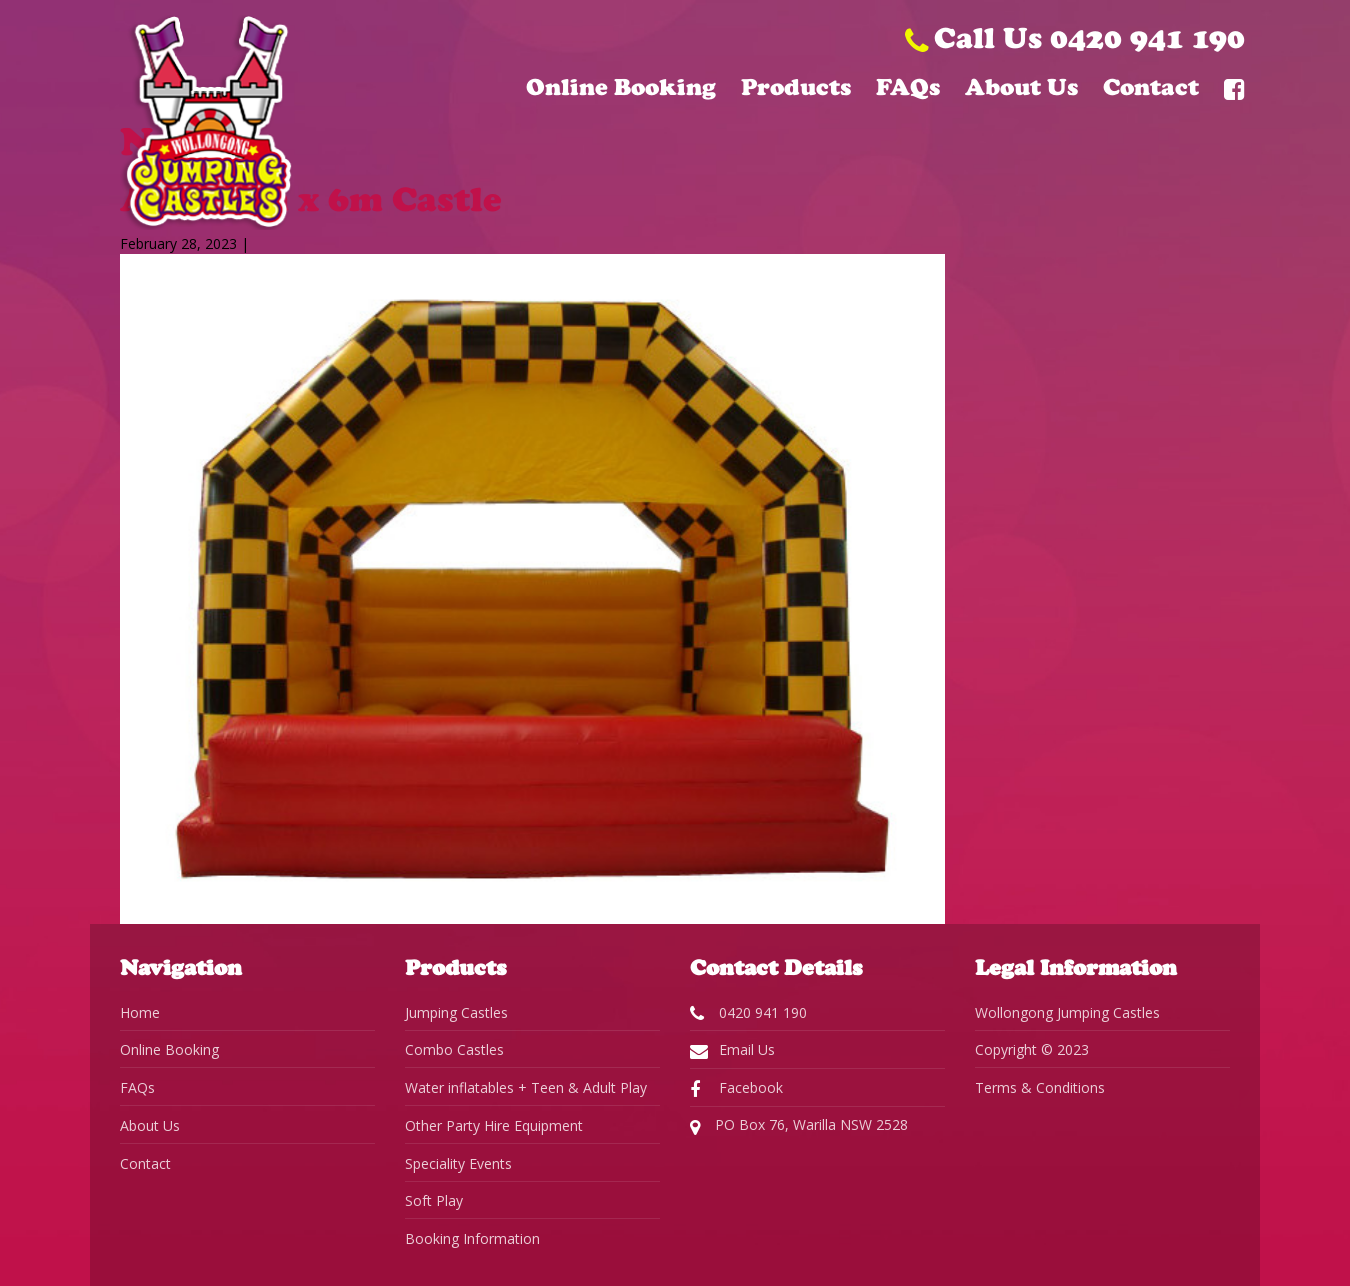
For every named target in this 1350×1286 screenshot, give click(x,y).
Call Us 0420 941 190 (1075, 37)
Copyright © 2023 (1032, 1049)
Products (796, 87)
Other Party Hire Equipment (494, 1125)
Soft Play (434, 1200)
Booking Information (472, 1238)
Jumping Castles (456, 1012)
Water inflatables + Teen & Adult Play (526, 1087)
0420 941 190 (748, 1013)
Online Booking (621, 87)
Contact (1151, 87)
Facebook (736, 1088)
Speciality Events (458, 1163)
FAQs (908, 87)
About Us (1021, 87)
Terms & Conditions (1040, 1087)
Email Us (732, 1050)
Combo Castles (454, 1049)
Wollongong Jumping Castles (1067, 1012)
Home (140, 1012)
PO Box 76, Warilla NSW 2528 (799, 1126)
